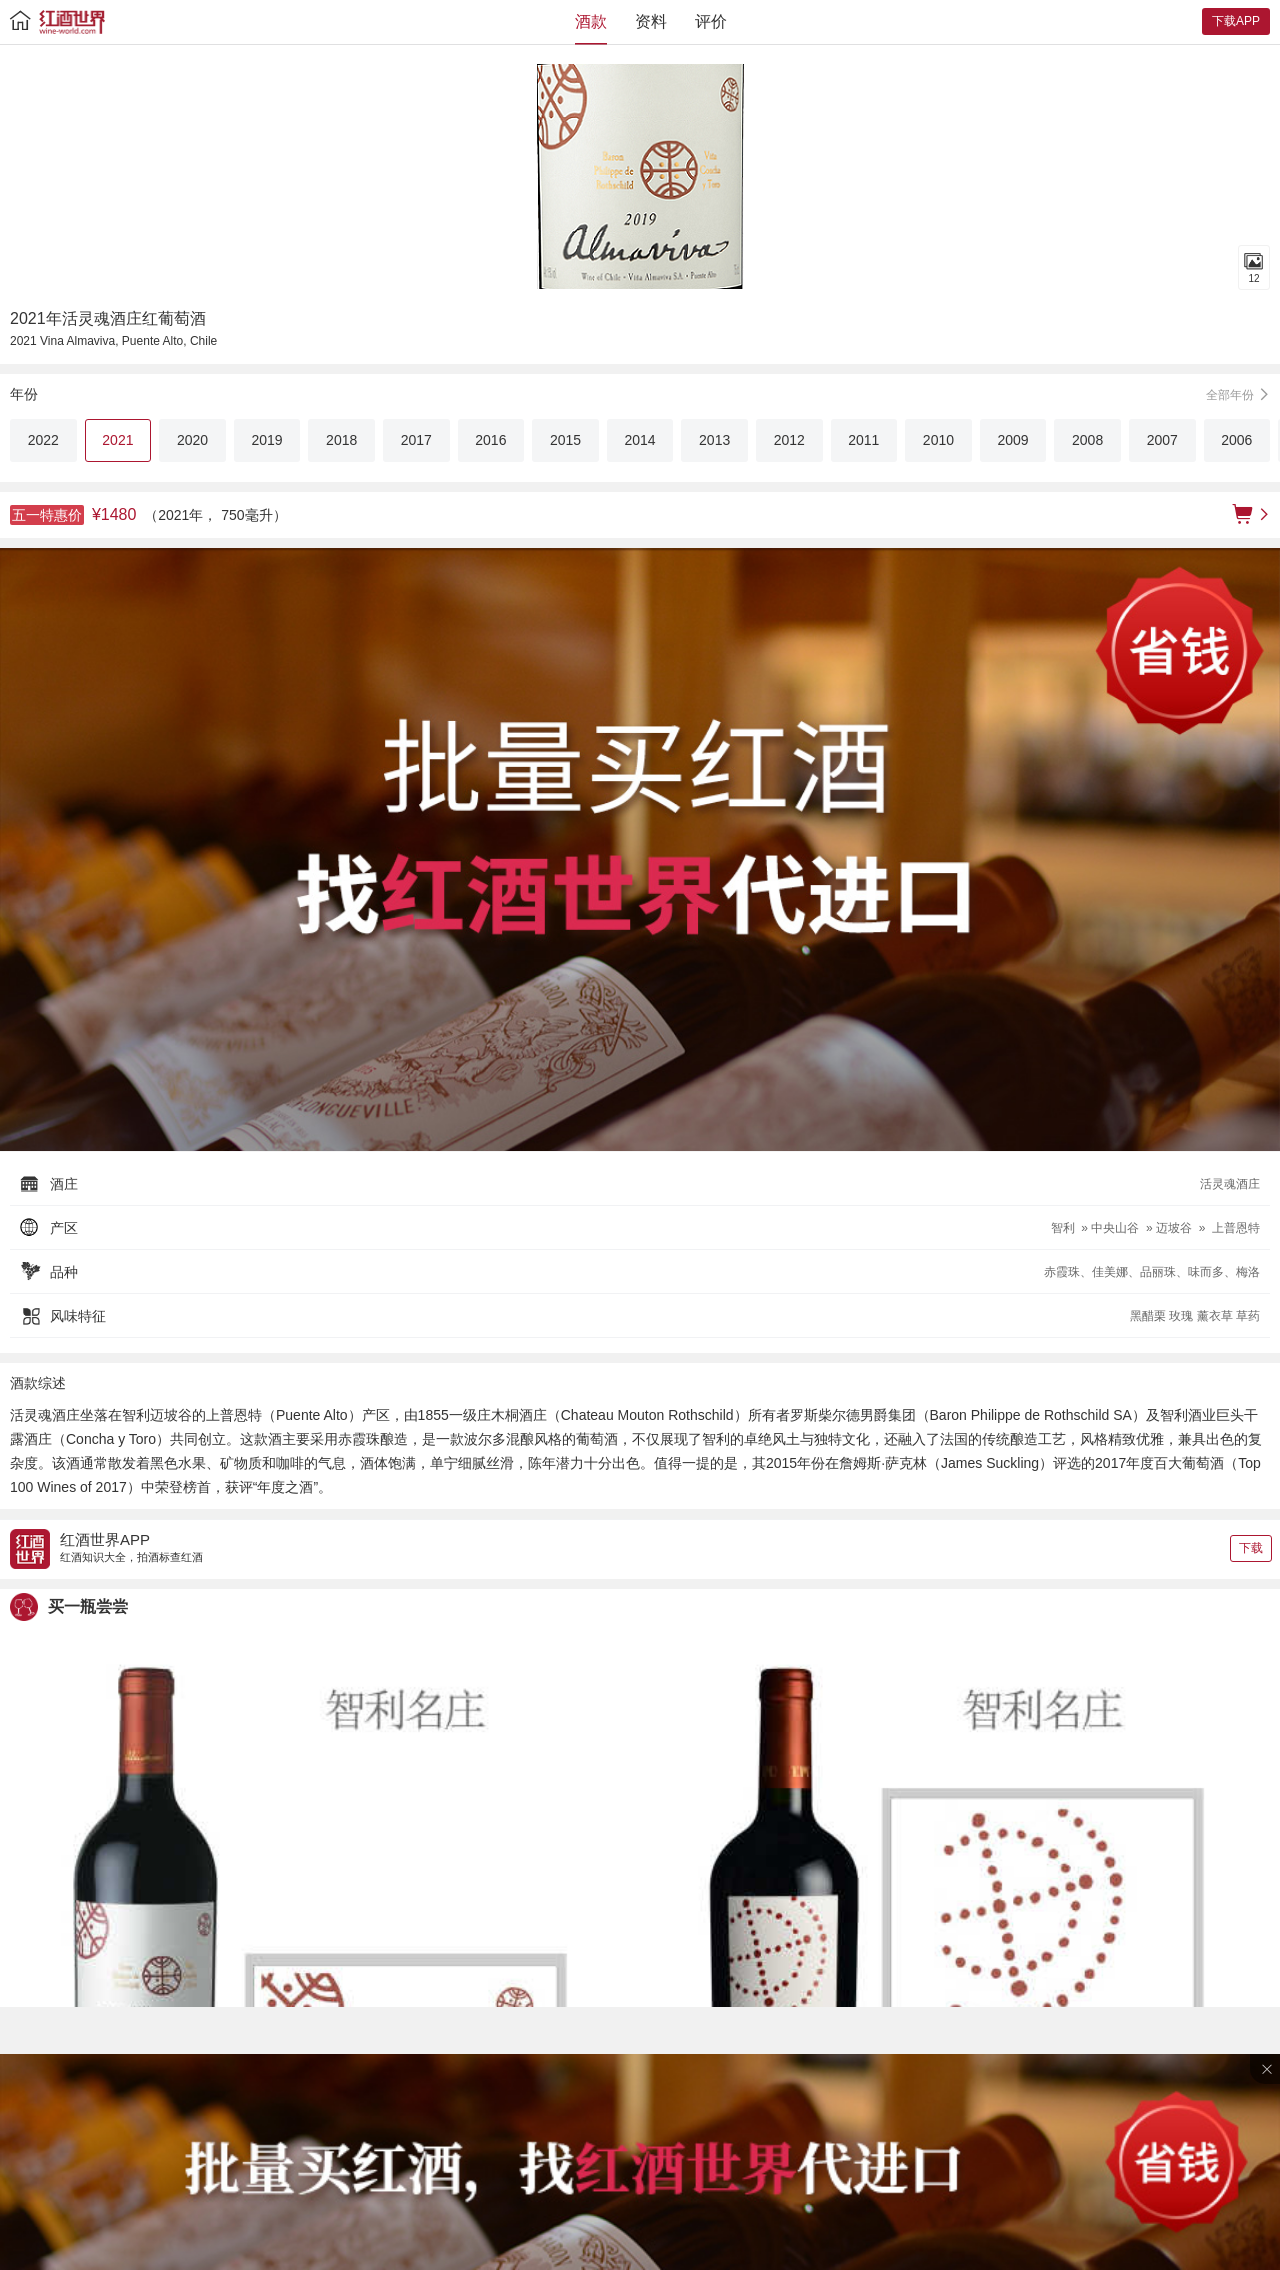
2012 (789, 440)
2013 (714, 440)
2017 (416, 440)
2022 (43, 440)
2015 (565, 440)
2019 (267, 440)
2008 (1087, 440)
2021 (117, 440)
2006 (1236, 440)
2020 (192, 440)
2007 (1162, 440)
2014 (639, 440)
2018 (341, 440)
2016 (490, 440)
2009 (1012, 440)
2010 (938, 440)
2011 (863, 440)
